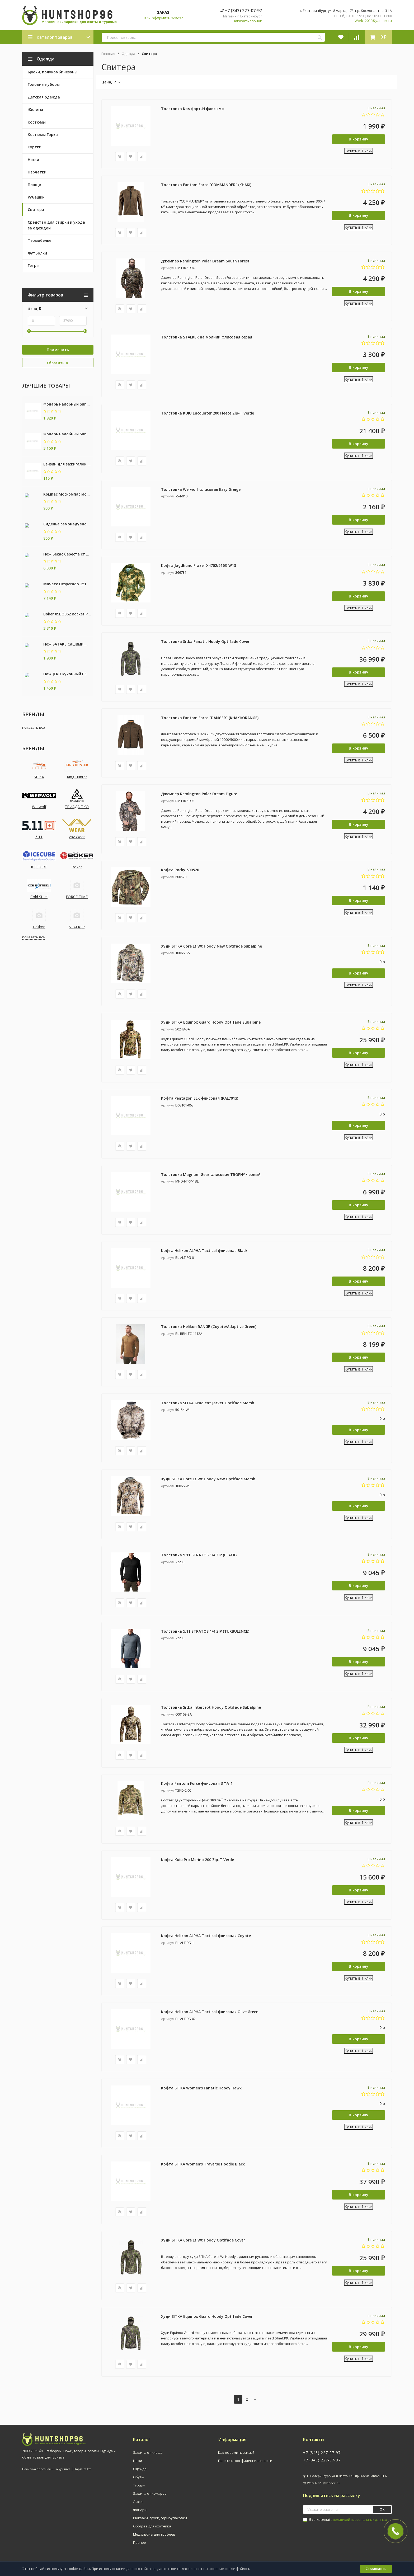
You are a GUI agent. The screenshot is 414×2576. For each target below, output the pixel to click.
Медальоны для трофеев (154, 2539)
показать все (33, 727)
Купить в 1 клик (359, 151)
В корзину (359, 139)
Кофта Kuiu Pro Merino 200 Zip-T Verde (197, 1863)
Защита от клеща (148, 2457)
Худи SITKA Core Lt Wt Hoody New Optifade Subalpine (211, 947)
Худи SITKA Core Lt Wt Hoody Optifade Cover (203, 2245)
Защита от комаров (150, 2498)
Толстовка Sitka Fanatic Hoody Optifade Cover (205, 642)
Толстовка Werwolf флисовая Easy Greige (201, 490)
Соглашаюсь (376, 2568)
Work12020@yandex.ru (373, 20)
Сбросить (58, 362)
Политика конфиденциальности (245, 2465)
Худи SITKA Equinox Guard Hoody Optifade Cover (207, 2321)
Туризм (139, 2490)
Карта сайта (82, 2474)
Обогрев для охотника (152, 2531)
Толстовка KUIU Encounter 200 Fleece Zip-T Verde (207, 413)
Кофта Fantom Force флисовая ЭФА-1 (197, 1787)
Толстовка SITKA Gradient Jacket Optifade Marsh (207, 1405)
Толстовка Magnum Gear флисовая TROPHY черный (211, 1176)
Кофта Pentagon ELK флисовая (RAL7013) (199, 1100)
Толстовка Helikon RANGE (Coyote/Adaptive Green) (208, 1329)
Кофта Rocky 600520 (180, 871)
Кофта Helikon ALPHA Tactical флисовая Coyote (206, 1939)
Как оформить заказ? (163, 17)
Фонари (140, 2514)
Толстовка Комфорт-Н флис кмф (192, 108)
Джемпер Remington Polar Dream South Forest (205, 261)
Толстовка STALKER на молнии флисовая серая (206, 337)
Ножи (137, 2465)
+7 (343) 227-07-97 (241, 10)
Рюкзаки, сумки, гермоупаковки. (160, 2523)
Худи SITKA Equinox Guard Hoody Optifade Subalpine (211, 1024)
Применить (58, 349)
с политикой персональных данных (359, 2524)
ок (382, 2514)
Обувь (138, 2482)
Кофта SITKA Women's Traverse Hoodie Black (203, 2168)
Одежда (128, 53)
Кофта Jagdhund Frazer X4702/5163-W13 (198, 566)
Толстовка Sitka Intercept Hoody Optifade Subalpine (211, 1710)
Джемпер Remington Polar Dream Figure (199, 795)
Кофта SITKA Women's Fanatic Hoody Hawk (201, 2092)
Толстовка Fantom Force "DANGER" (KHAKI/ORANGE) (209, 719)
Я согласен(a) (345, 2524)
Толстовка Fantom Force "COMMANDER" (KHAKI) (206, 184)
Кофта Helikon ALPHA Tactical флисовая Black (204, 1253)
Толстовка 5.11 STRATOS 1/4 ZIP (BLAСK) (199, 1558)
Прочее (139, 2547)
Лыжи (138, 2506)
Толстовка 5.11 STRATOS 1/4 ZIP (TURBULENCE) (205, 1634)
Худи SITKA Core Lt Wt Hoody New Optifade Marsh (208, 1482)
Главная (108, 53)
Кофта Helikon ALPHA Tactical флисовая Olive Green (209, 2016)
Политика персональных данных (46, 2474)
